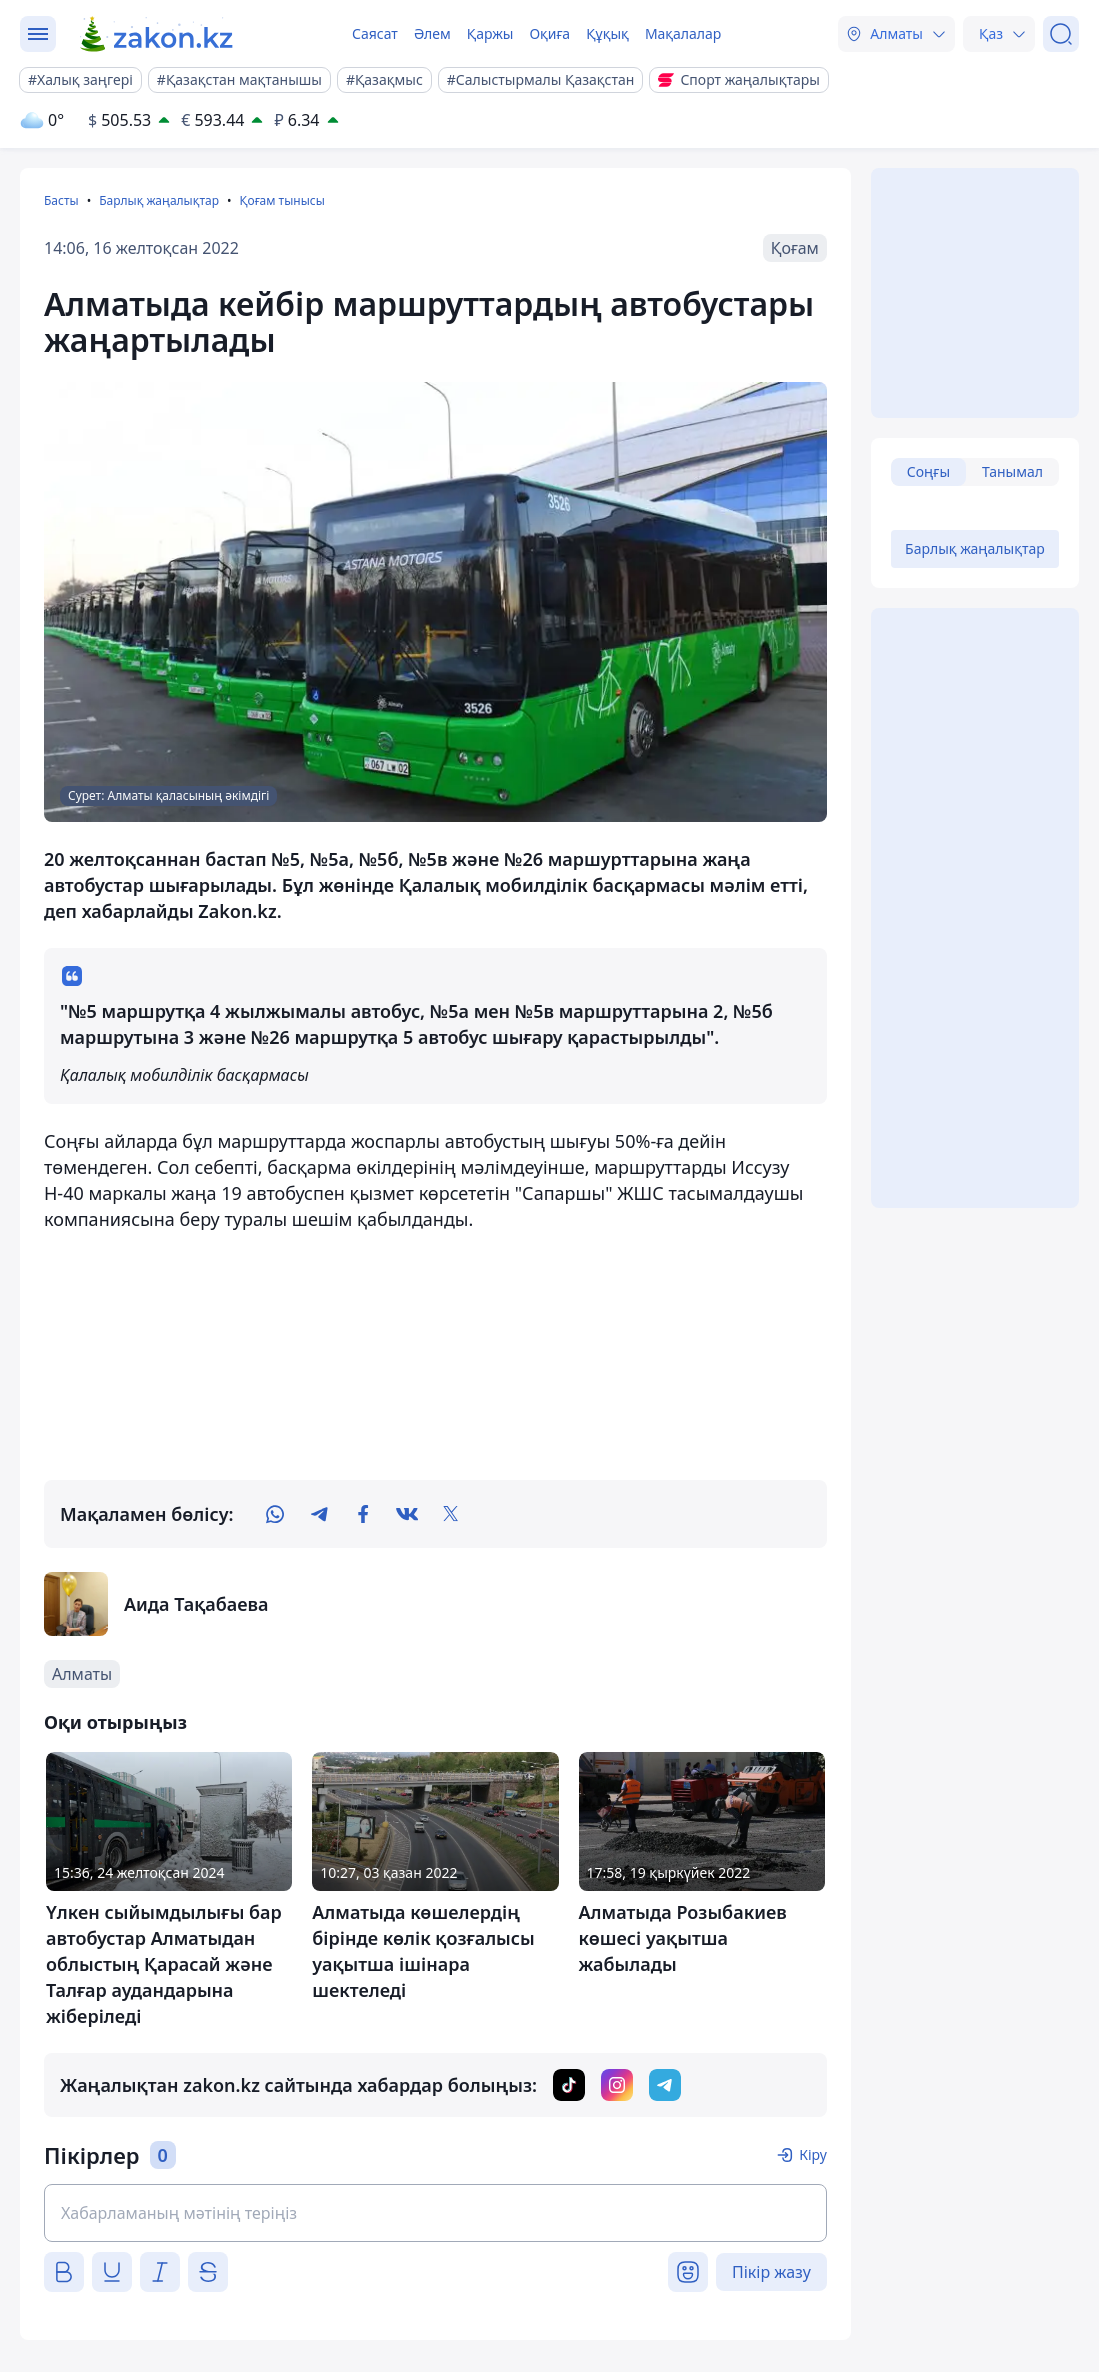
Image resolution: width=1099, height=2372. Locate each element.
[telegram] (319, 1514)
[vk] (407, 1514)
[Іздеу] (1061, 34)
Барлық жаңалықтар (159, 200)
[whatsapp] (275, 1514)
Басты (61, 200)
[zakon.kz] (157, 34)
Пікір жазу (771, 2272)
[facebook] (363, 1514)
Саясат (375, 33)
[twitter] (451, 1514)
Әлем (432, 33)
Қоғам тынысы (281, 200)
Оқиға (549, 33)
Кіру (813, 2154)
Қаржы (490, 33)
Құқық (607, 33)
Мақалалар (683, 33)
